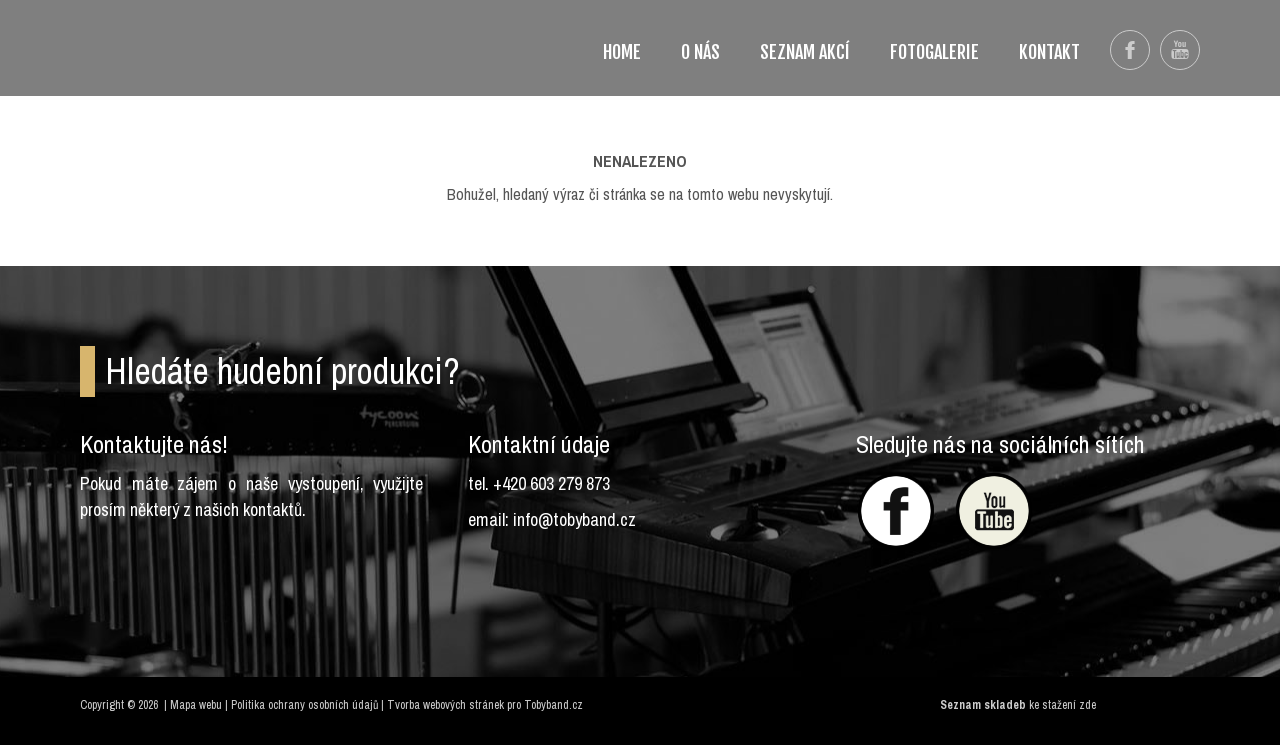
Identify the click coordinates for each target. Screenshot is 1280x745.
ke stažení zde (1062, 705)
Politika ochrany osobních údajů (304, 705)
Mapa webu (196, 705)
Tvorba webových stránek (445, 705)
